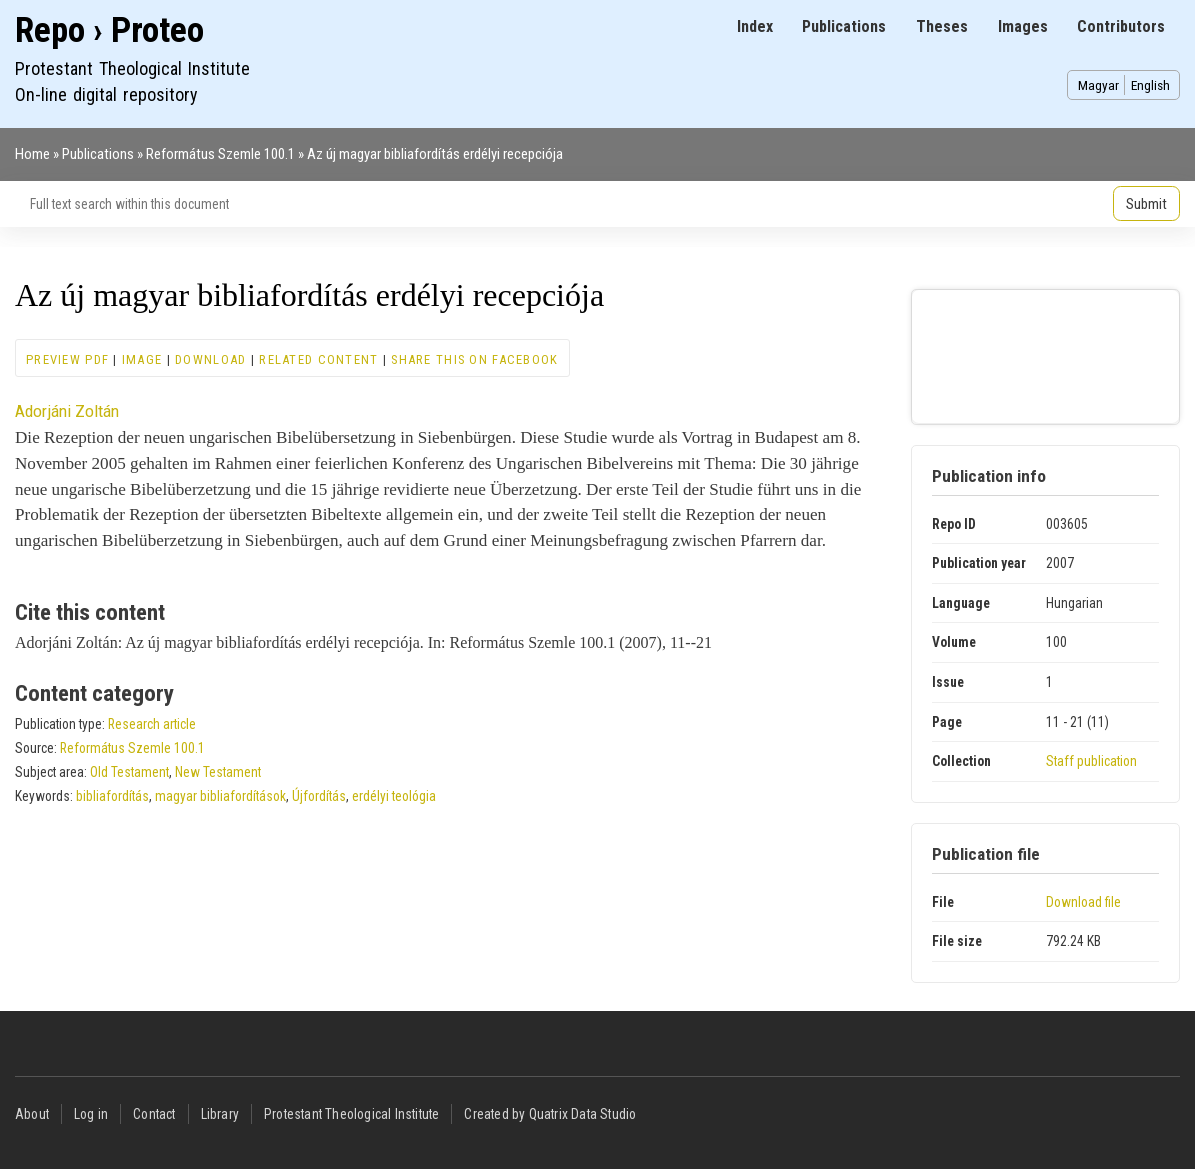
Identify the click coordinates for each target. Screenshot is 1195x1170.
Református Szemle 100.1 (220, 154)
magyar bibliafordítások (220, 796)
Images (1023, 26)
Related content (318, 359)
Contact (154, 1114)
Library (220, 1114)
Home (32, 154)
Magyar (1098, 85)
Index (755, 26)
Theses (942, 26)
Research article (152, 724)
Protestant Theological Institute (351, 1114)
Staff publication (1091, 761)
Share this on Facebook (474, 359)
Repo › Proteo (109, 30)
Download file (1083, 902)
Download (210, 359)
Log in (91, 1114)
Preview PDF (67, 359)
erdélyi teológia (394, 796)
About (32, 1114)
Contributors (1121, 26)
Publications (844, 26)
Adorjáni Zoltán (67, 411)
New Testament (218, 772)
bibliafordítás (112, 796)
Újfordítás (319, 796)
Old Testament (129, 772)
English (1150, 85)
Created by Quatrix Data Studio (550, 1114)
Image (142, 359)
